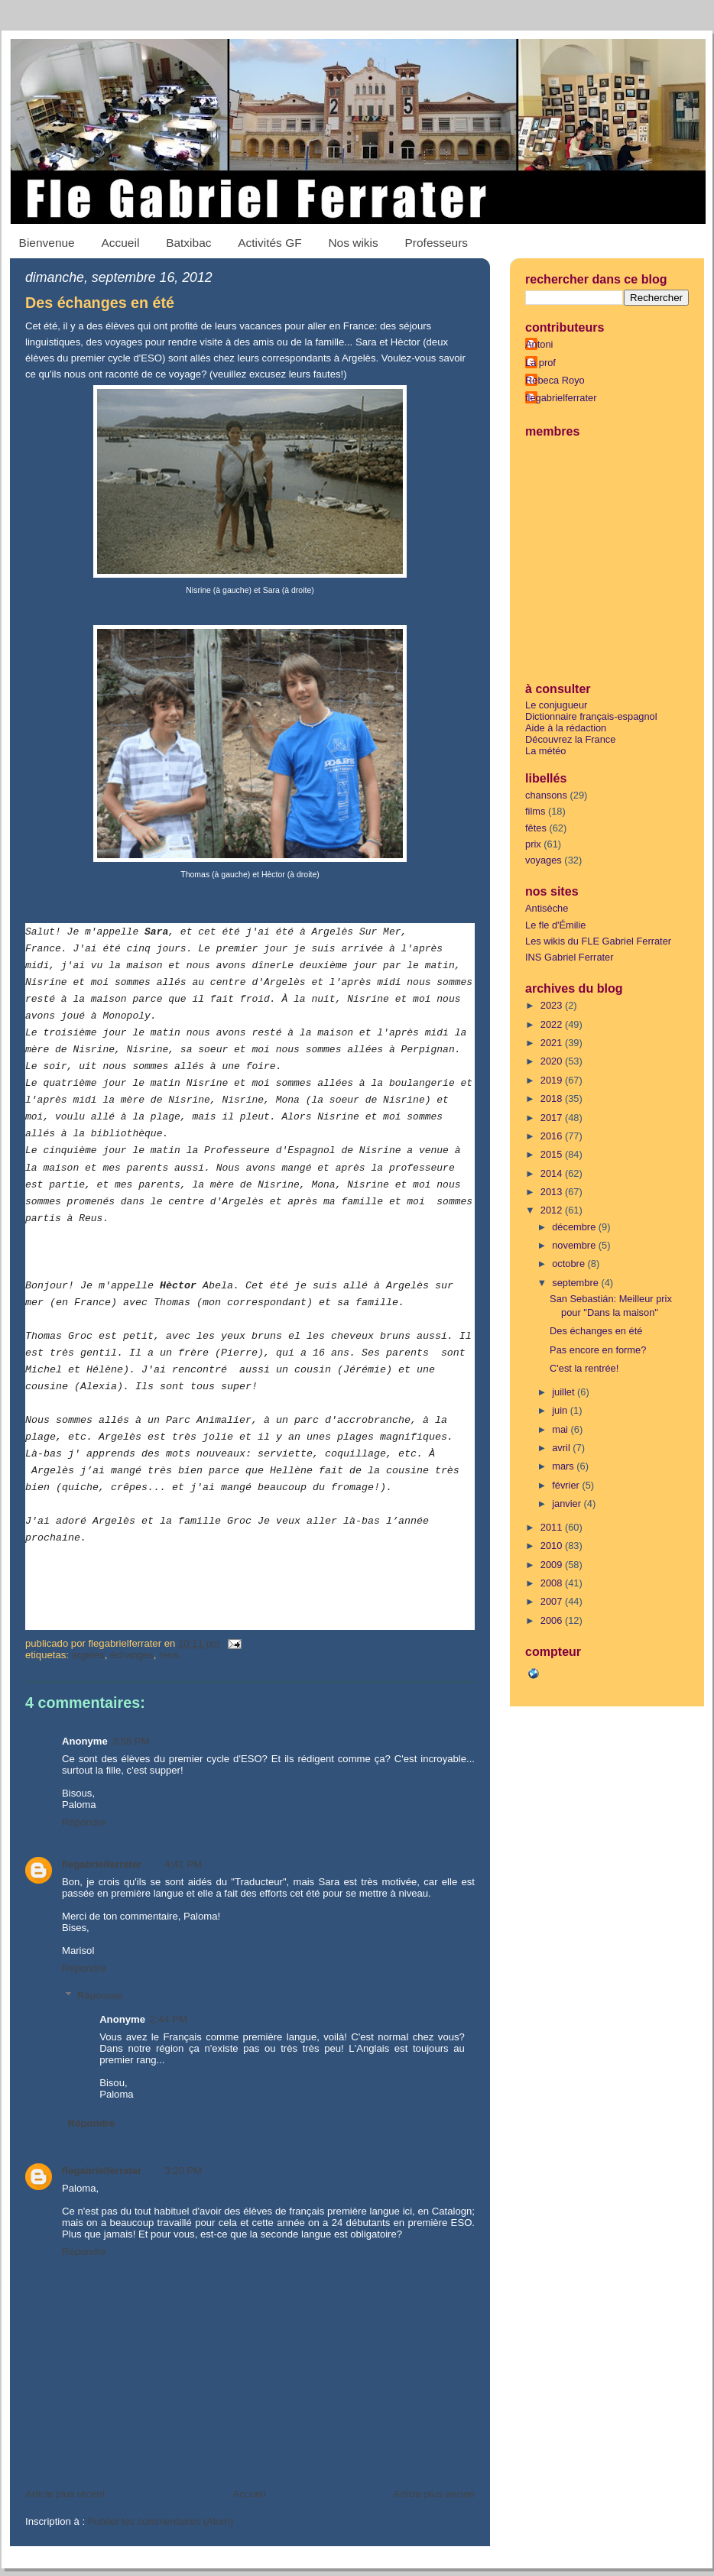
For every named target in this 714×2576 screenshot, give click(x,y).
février (567, 1485)
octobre (569, 1263)
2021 (552, 1042)
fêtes (536, 828)
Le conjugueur (556, 705)
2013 (552, 1191)
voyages (543, 860)
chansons (546, 795)
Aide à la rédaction (565, 728)
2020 (552, 1061)
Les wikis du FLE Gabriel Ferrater (598, 941)
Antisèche (546, 908)
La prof (540, 362)
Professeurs (437, 242)
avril (562, 1447)
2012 (552, 1210)
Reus (169, 1655)
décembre (575, 1227)
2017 (552, 1117)
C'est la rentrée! (584, 1368)
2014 (552, 1173)
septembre (576, 1282)
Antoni (539, 344)
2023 (552, 1005)
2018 (552, 1098)
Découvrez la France (570, 739)
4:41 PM (183, 1864)
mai (561, 1429)
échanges (132, 1655)
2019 (552, 1080)
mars (564, 1466)
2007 (552, 1601)
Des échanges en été (99, 302)
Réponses (99, 1995)
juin (561, 1410)
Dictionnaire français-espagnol (591, 716)
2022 (552, 1024)
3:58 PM (131, 1741)
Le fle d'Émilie (555, 925)
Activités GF (269, 242)
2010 (552, 1545)
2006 (552, 1620)
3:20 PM (183, 2170)
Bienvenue (47, 242)
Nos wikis (353, 242)
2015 (552, 1154)
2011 (552, 1527)
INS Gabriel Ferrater (569, 957)
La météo (545, 751)
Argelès (88, 1655)
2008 (552, 1583)
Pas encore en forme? (598, 1350)
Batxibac (188, 242)
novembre (575, 1245)
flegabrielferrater (101, 1864)
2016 (552, 1136)
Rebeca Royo (555, 380)
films (535, 811)
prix (533, 844)
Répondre (84, 1822)
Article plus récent (65, 2494)
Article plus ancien (434, 2494)
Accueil (120, 242)
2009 (552, 1564)
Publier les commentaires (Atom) (160, 2521)
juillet (564, 1392)
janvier (567, 1503)
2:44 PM (168, 2019)
